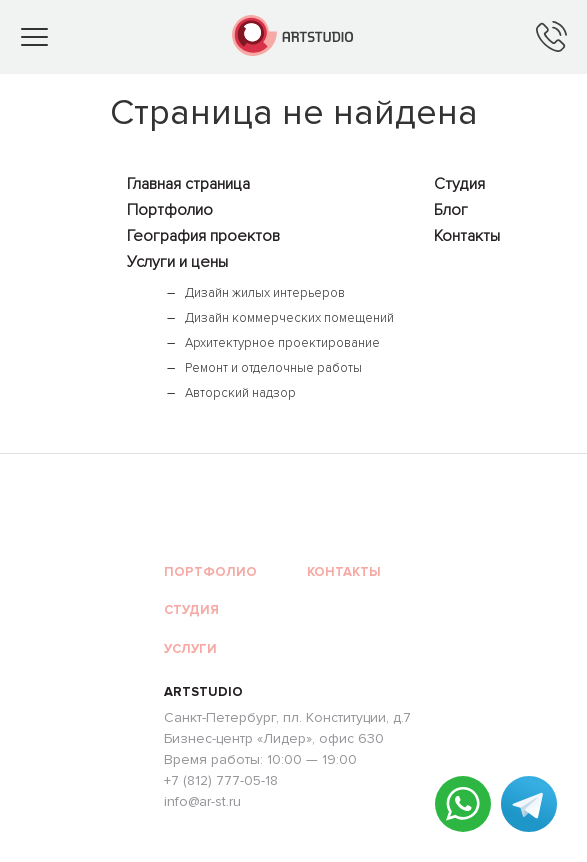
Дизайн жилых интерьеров (265, 293)
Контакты (467, 236)
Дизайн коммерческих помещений (289, 318)
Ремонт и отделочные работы (273, 368)
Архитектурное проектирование (282, 343)
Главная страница (188, 184)
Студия (459, 184)
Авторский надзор (240, 393)
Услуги (190, 649)
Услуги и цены (177, 262)
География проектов (203, 236)
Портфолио (170, 210)
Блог (451, 210)
